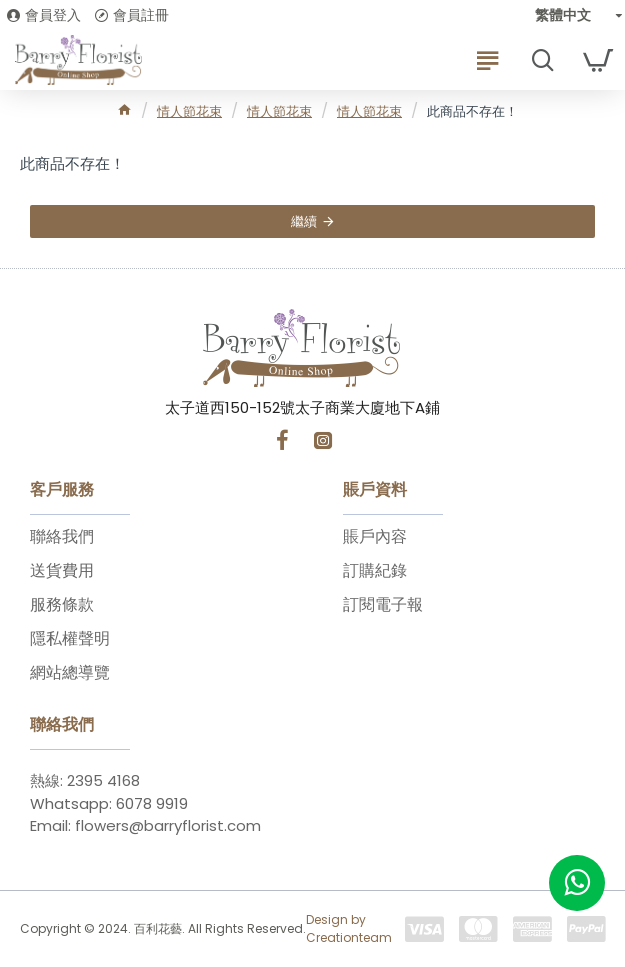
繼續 (304, 221)
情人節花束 (189, 111)
